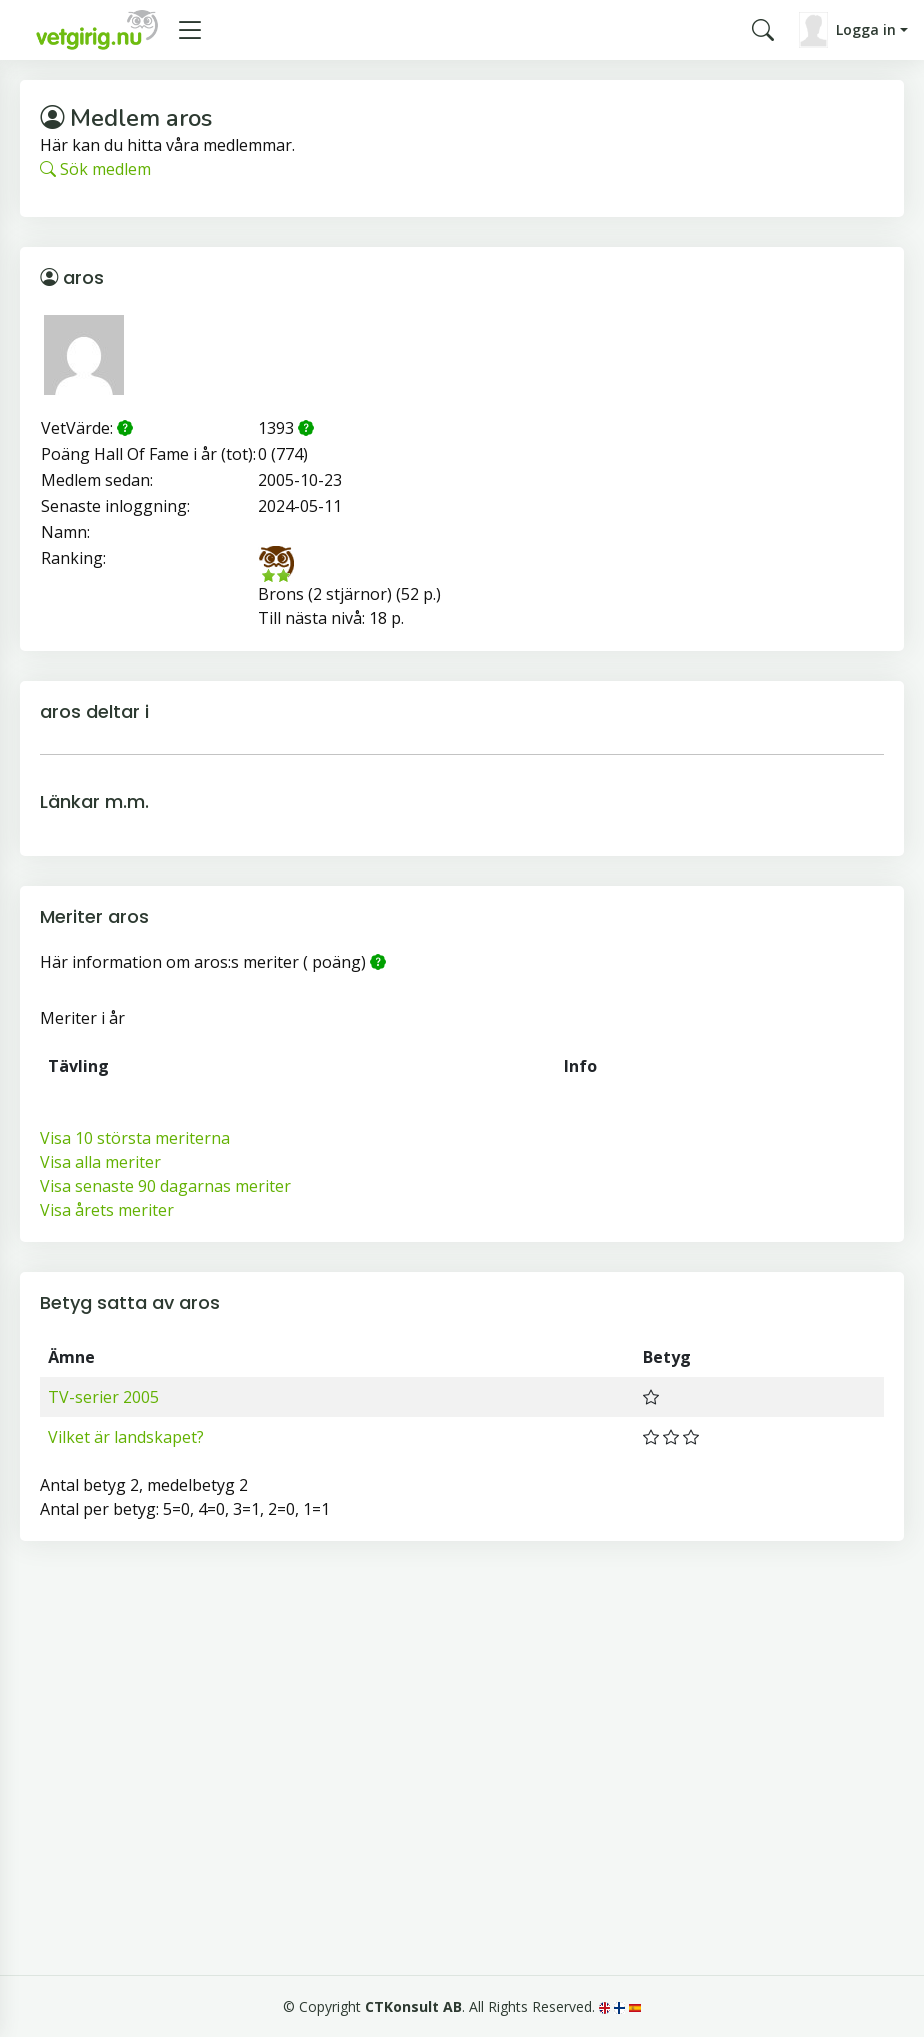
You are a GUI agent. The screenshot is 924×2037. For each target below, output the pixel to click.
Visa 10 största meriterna (135, 1138)
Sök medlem (95, 169)
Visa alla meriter (100, 1162)
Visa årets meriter (107, 1210)
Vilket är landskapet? (126, 1437)
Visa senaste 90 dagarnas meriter (165, 1186)
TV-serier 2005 (103, 1397)
